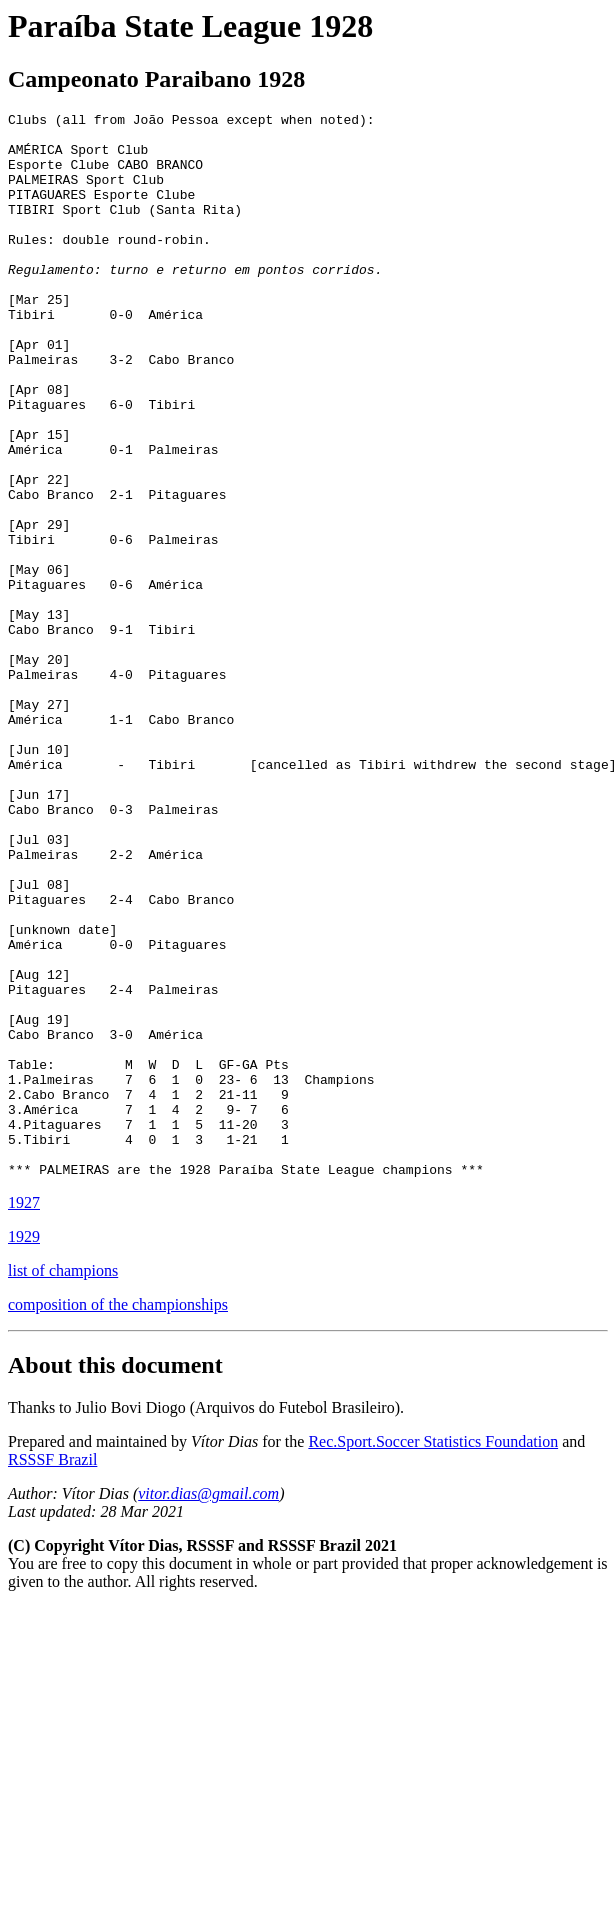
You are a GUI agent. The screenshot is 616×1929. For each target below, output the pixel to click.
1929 (24, 1449)
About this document (115, 1578)
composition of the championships (118, 1517)
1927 (24, 1415)
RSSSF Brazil (52, 1672)
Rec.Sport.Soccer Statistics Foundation (433, 1654)
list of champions (63, 1483)
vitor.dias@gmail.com (208, 1706)
